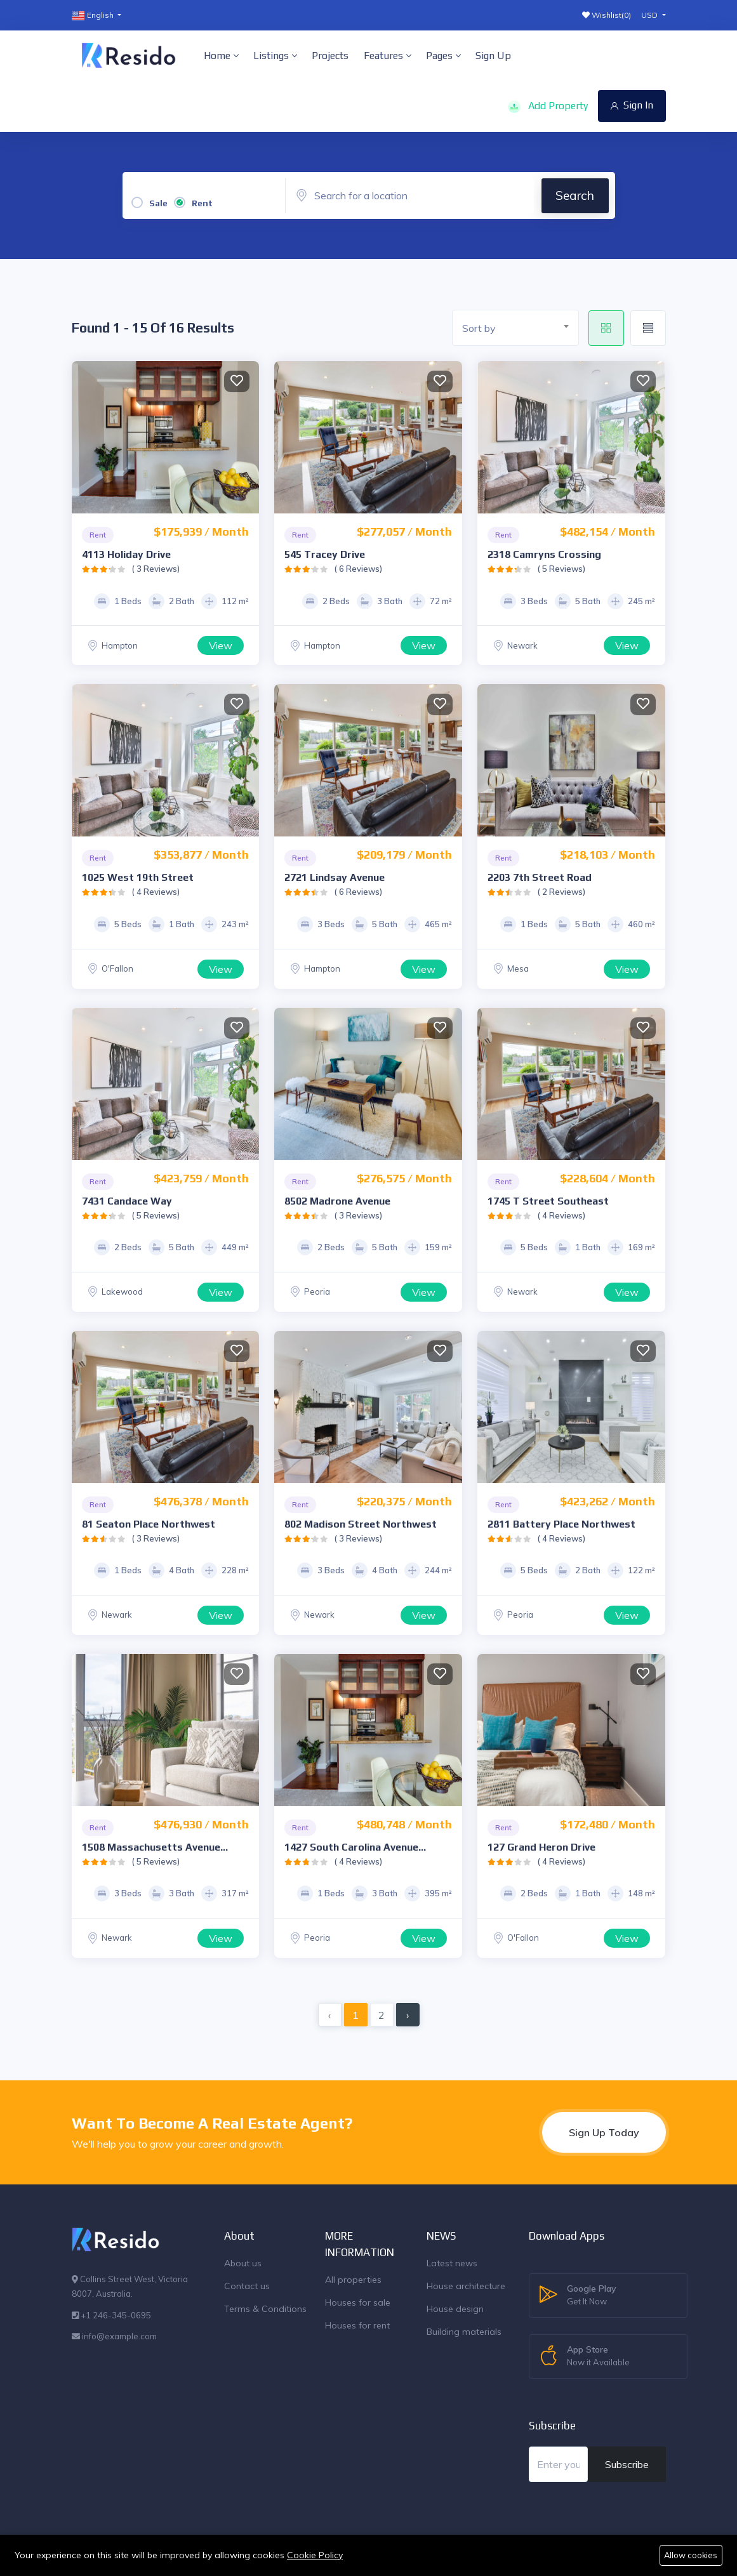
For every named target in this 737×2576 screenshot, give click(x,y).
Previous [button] (84, 437)
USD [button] (650, 15)
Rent (202, 203)
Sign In (632, 105)
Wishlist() (606, 15)
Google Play (591, 2295)
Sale (158, 203)
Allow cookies (690, 2555)
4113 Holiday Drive (126, 554)
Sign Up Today (604, 2132)
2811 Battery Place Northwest (561, 1524)
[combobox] (515, 328)
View (220, 645)
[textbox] (520, 328)
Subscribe (627, 2464)
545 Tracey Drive (324, 554)
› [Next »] (407, 2015)
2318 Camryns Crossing (544, 554)
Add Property (548, 106)
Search (574, 195)
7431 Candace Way (127, 1201)
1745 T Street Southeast (548, 1201)
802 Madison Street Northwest (360, 1524)
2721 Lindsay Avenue (334, 877)
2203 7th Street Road (540, 877)
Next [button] (246, 437)
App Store (598, 2356)
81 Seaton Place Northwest (148, 1524)
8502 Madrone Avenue (337, 1201)
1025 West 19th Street (138, 877)
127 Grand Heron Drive (541, 1847)
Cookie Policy (315, 2554)
